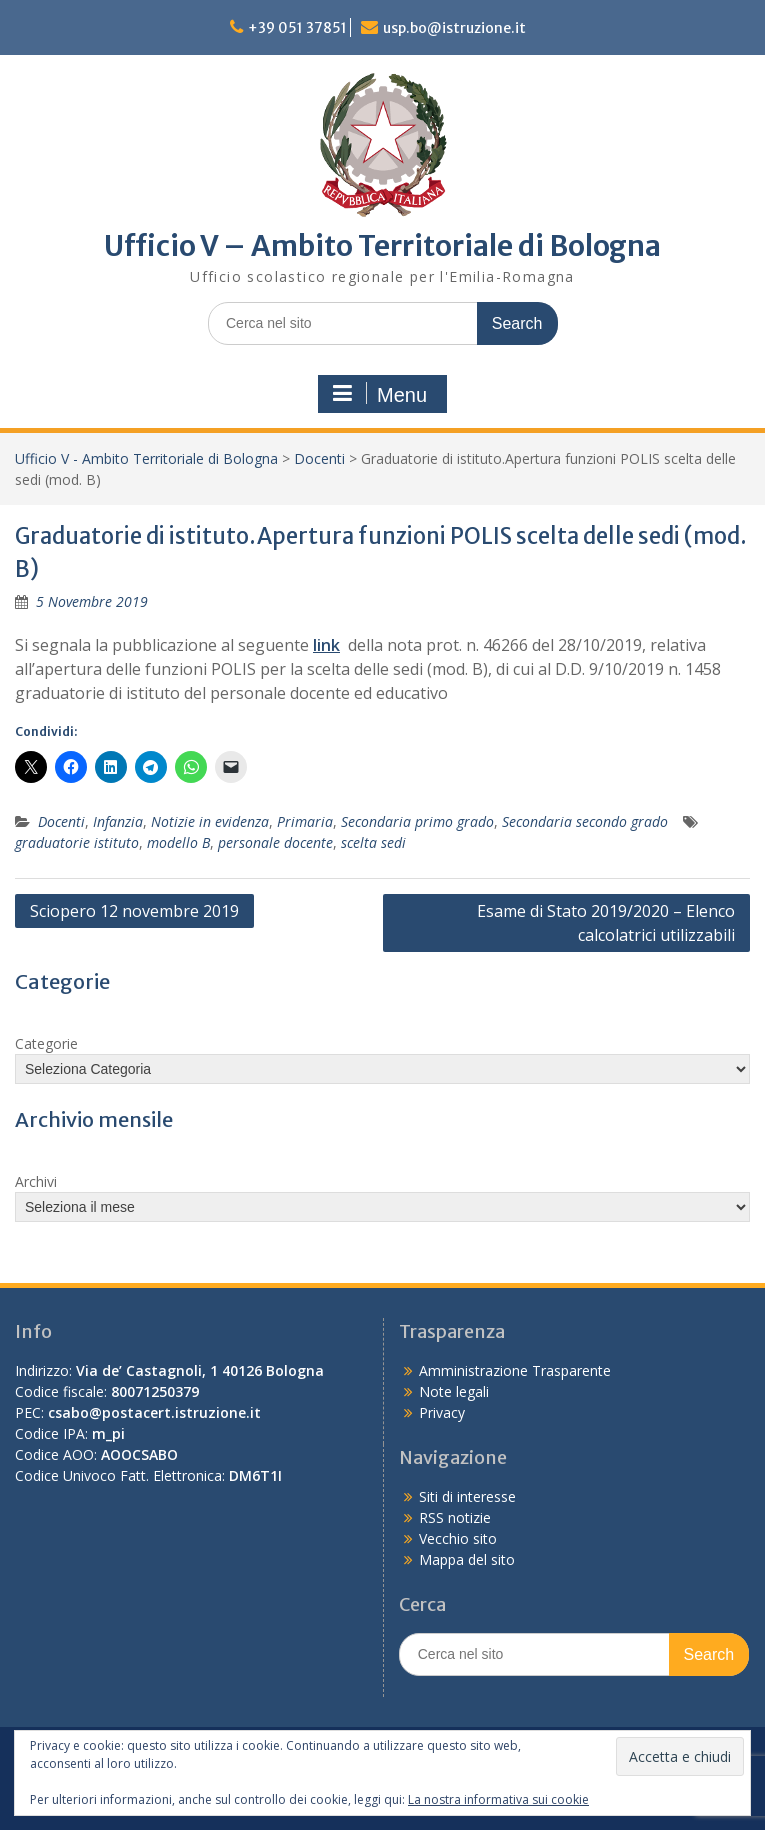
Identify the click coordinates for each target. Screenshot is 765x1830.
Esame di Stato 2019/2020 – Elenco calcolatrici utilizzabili (606, 923)
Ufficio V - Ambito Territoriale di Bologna (146, 458)
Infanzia (118, 821)
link (326, 645)
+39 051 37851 (297, 28)
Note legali (454, 1391)
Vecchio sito (458, 1538)
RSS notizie (455, 1517)
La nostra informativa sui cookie (498, 1799)
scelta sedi (373, 842)
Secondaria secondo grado (585, 821)
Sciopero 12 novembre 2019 (134, 911)
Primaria (305, 821)
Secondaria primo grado (417, 821)
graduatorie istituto (77, 842)
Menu (380, 394)
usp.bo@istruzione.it (454, 28)
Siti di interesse (467, 1496)
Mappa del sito (467, 1559)
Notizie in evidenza (210, 821)
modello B (178, 842)
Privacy (442, 1412)
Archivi (36, 1181)
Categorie (46, 1043)
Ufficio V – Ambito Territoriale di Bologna (382, 246)
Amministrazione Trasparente (515, 1370)
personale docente (275, 842)
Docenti (319, 458)
